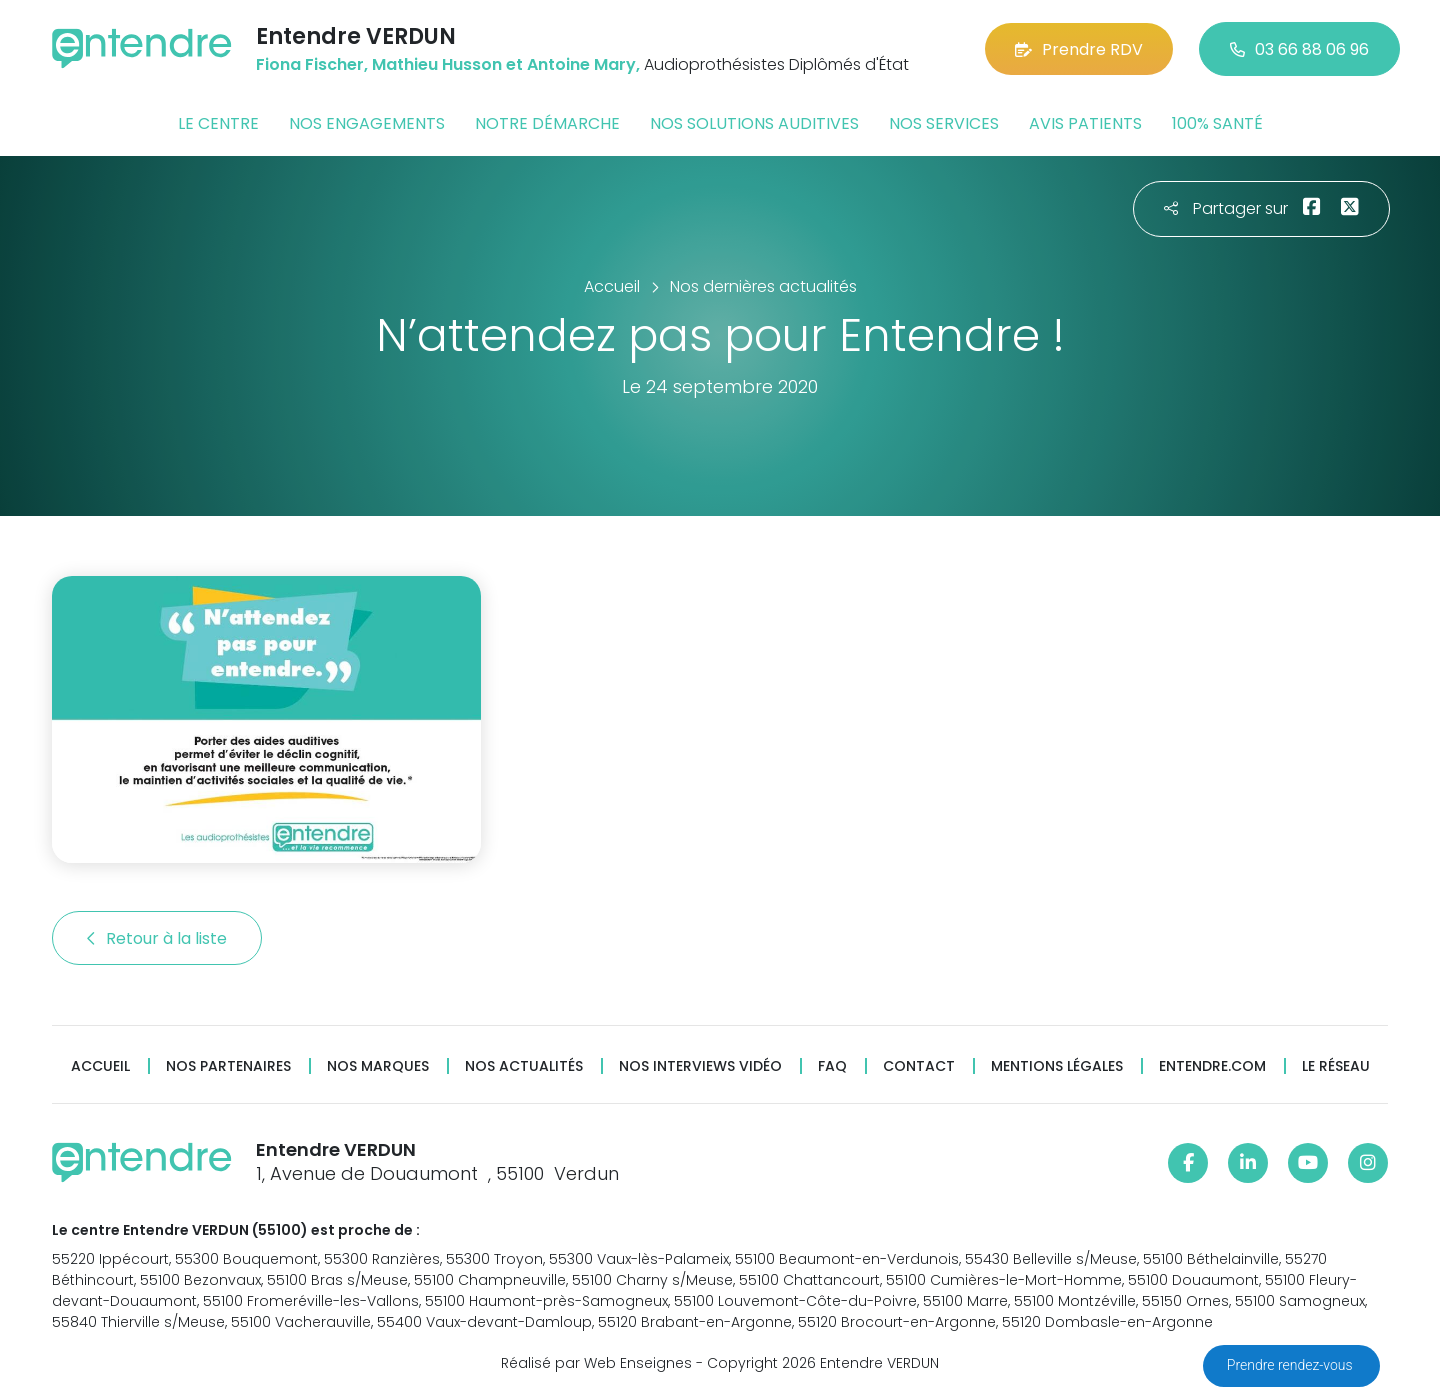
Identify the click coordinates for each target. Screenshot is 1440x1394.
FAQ (832, 1066)
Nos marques (378, 1066)
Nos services (944, 123)
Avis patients (1085, 123)
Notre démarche (547, 123)
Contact (919, 1066)
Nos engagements (367, 123)
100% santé (1217, 123)
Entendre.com (1212, 1066)
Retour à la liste (157, 938)
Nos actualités (524, 1066)
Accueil (100, 1066)
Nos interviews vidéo (700, 1066)
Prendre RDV (1079, 49)
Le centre (218, 123)
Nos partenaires (228, 1066)
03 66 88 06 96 (1299, 49)
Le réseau (1336, 1066)
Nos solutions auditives (754, 123)
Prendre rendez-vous (1291, 1365)
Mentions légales (1057, 1066)
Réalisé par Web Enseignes (596, 1363)
